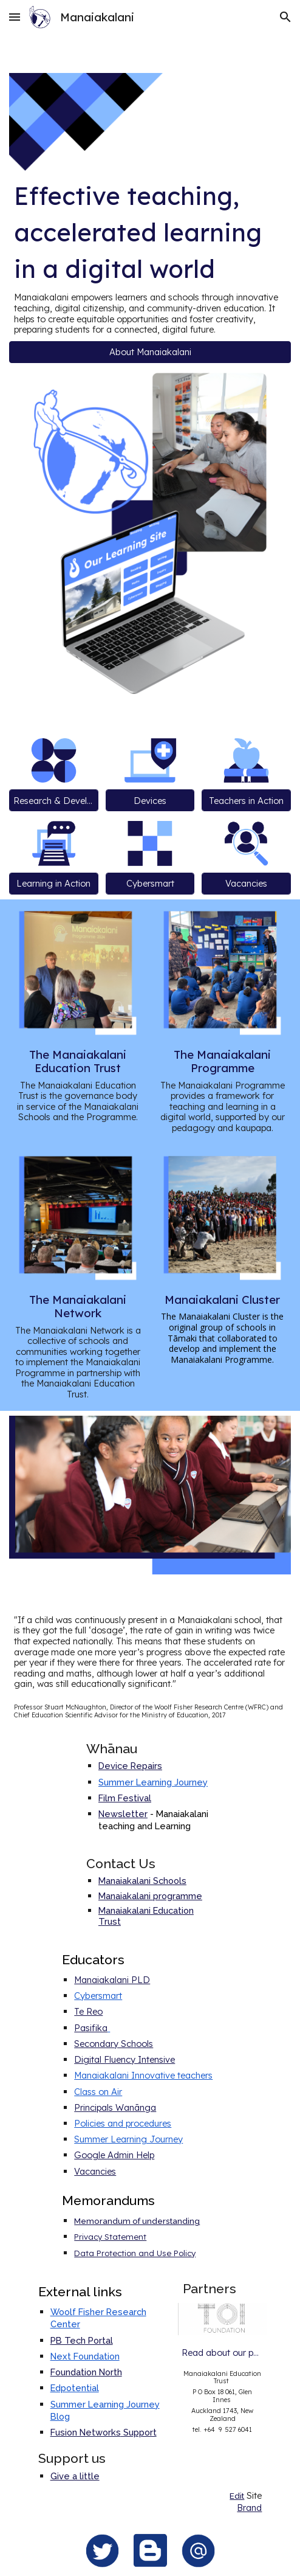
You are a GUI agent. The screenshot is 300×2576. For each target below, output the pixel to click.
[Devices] (150, 800)
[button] (14, 16)
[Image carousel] (222, 2319)
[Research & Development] (54, 800)
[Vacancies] (246, 883)
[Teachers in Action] (246, 800)
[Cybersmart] (150, 883)
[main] (150, 256)
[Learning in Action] (54, 883)
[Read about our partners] (222, 2352)
